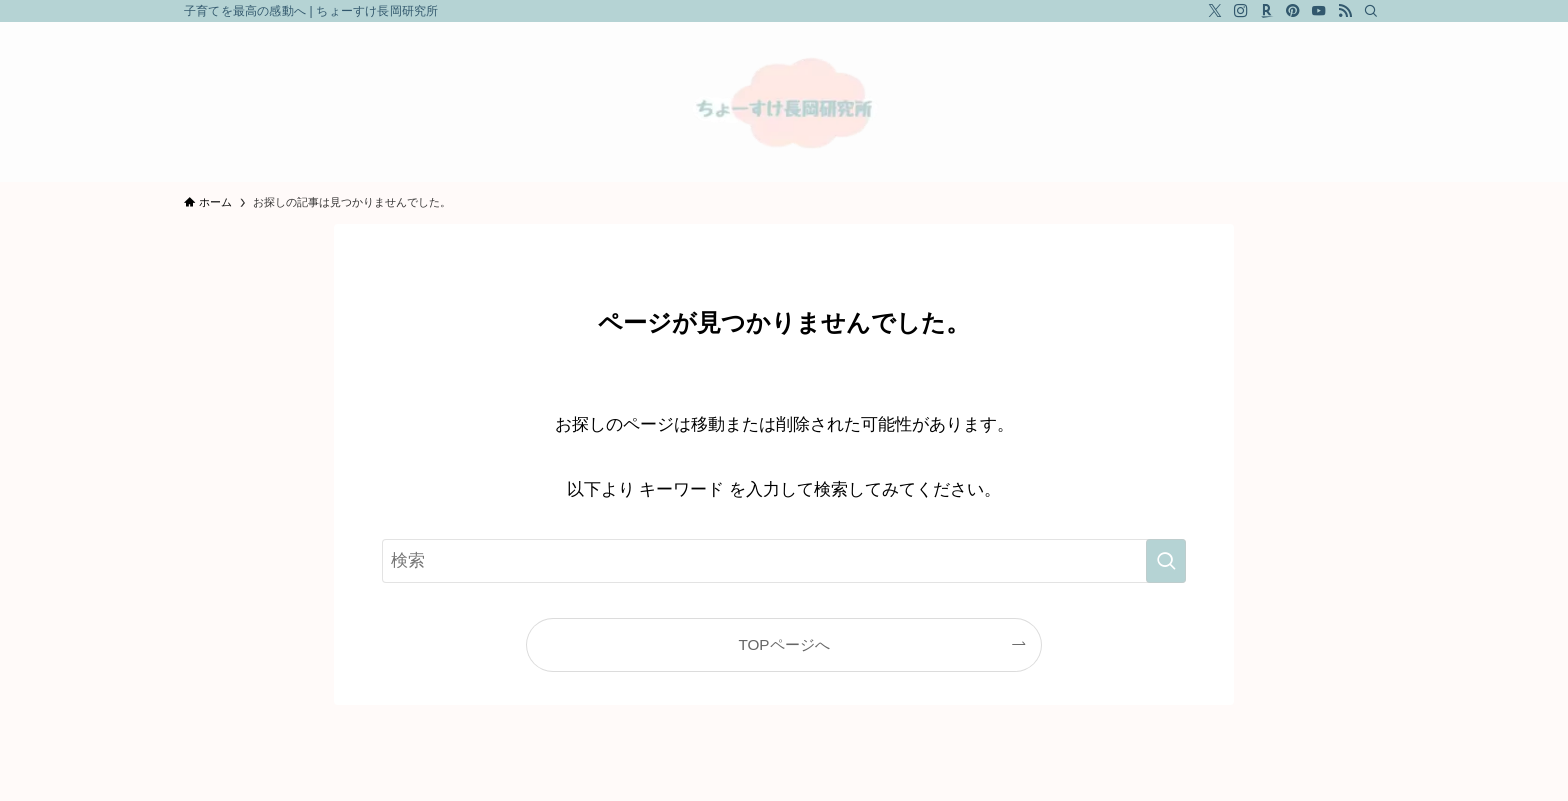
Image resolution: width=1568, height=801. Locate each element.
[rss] (1345, 11)
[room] (1267, 11)
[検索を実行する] (1166, 561)
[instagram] (1241, 11)
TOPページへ (783, 644)
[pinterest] (1293, 11)
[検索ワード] (784, 561)
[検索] (1371, 11)
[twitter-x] (1215, 11)
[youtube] (1319, 11)
